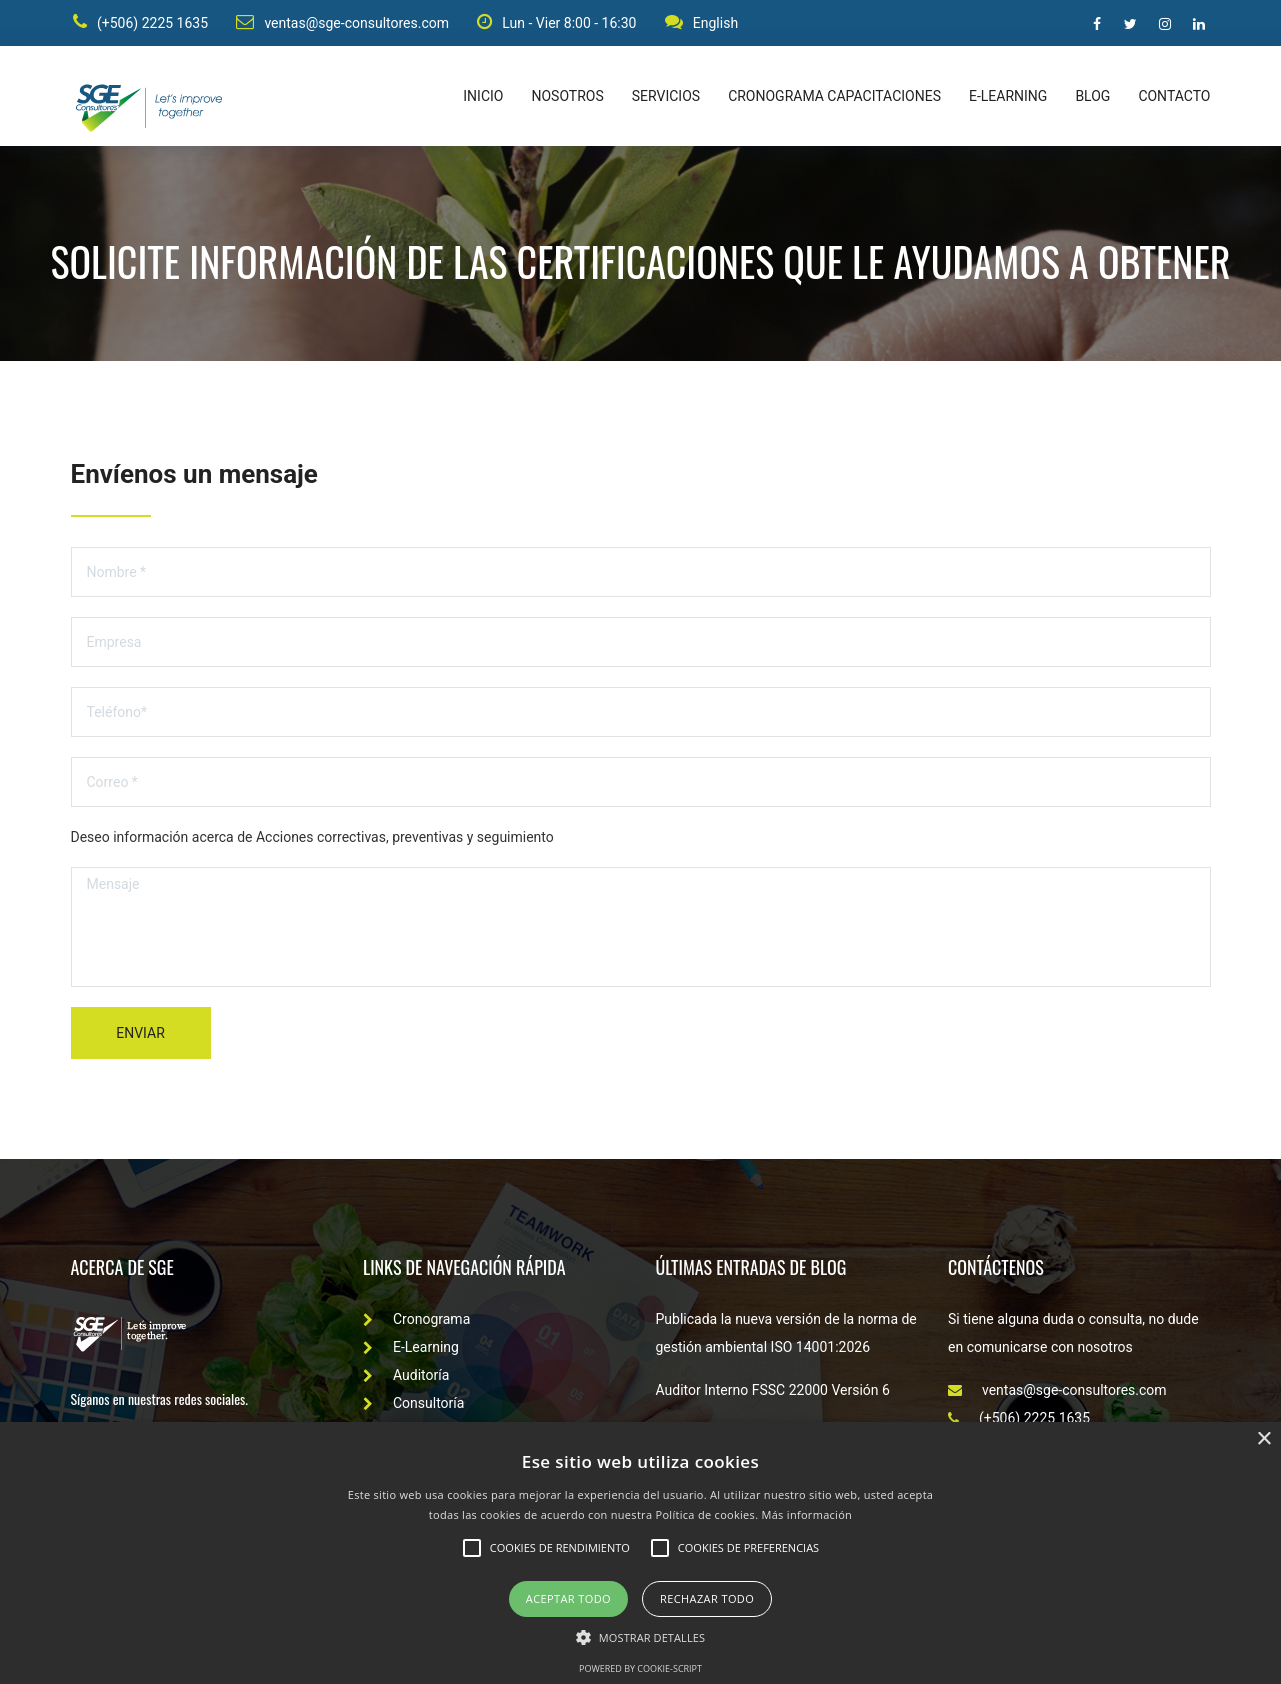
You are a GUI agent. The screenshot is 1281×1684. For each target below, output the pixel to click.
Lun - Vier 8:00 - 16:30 (557, 24)
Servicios (666, 100)
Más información (807, 1514)
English (703, 24)
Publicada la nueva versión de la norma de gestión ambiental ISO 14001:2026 (786, 1337)
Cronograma (416, 1323)
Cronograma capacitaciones (834, 100)
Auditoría (406, 1379)
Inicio (483, 100)
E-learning (1008, 100)
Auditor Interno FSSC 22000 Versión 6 (773, 1394)
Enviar (140, 1037)
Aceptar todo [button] (568, 1598)
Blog (1092, 100)
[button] (640, 1636)
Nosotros (567, 100)
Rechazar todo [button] (707, 1598)
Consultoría (413, 1407)
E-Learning (411, 1351)
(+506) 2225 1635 (138, 24)
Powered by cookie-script (640, 1668)
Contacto (1174, 100)
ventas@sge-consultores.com (342, 24)
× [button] (1263, 1439)
